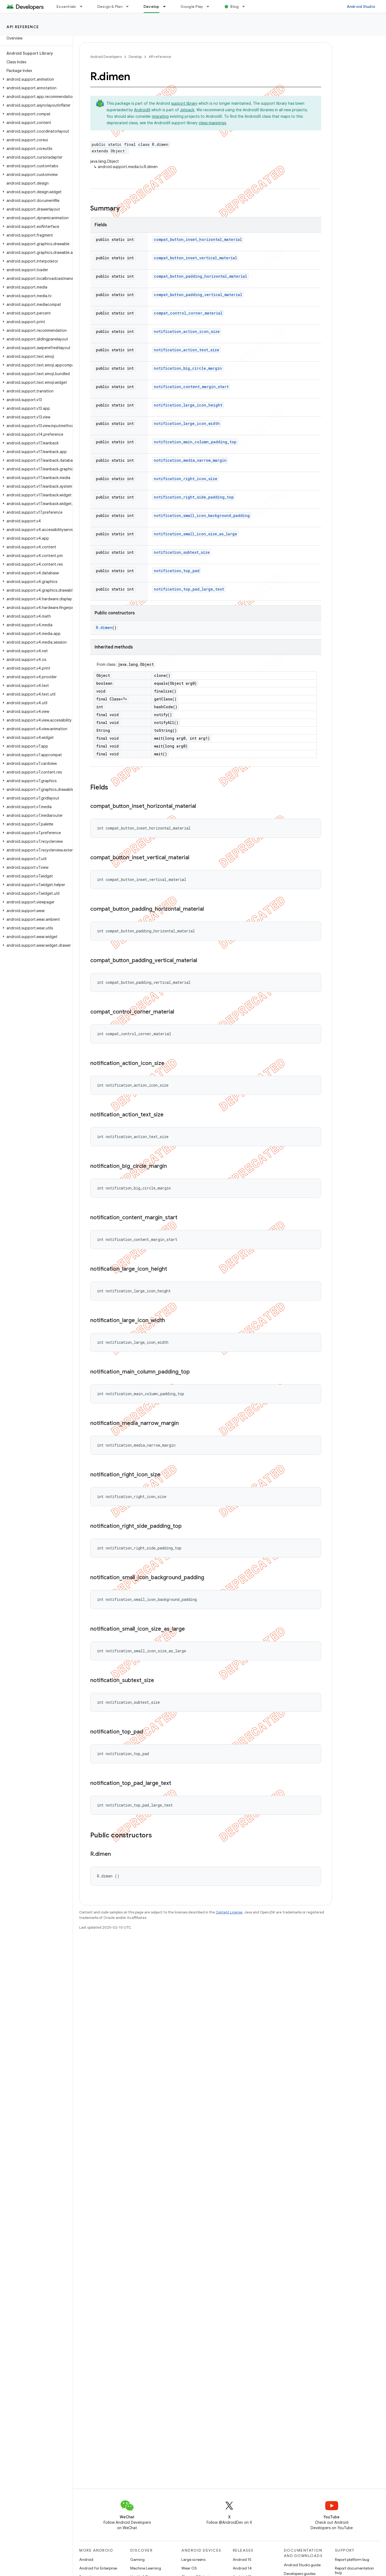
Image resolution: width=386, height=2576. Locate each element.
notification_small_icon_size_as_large (195, 533)
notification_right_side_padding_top (194, 497)
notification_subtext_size (182, 552)
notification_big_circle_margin (188, 368)
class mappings (212, 122)
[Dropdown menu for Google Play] (210, 6)
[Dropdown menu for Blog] (246, 6)
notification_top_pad (176, 570)
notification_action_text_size (186, 349)
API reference (22, 26)
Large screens (193, 2559)
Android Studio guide (302, 2564)
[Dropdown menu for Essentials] (83, 6)
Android (86, 2559)
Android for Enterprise (98, 2568)
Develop (135, 56)
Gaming (137, 2559)
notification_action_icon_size (187, 331)
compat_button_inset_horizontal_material (198, 239)
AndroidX (142, 109)
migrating (160, 116)
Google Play (192, 6)
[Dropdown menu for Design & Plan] (129, 6)
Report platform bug (352, 2559)
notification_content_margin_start (191, 386)
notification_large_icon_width (187, 423)
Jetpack (187, 109)
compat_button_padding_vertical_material (198, 294)
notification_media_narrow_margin (190, 460)
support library (184, 103)
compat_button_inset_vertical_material (195, 257)
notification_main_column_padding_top (195, 441)
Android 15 (242, 2559)
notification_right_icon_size (185, 478)
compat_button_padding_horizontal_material (200, 276)
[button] (35, 79)
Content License (229, 1912)
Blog (234, 6)
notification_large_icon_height (188, 405)
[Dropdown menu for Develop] (166, 6)
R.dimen (104, 627)
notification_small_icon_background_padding (202, 515)
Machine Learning (145, 2568)
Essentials (66, 6)
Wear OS (189, 2568)
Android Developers (106, 56)
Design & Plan (109, 6)
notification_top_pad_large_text (189, 589)
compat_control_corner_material (188, 313)
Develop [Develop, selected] (151, 6)
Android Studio (361, 6)
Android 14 (242, 2568)
